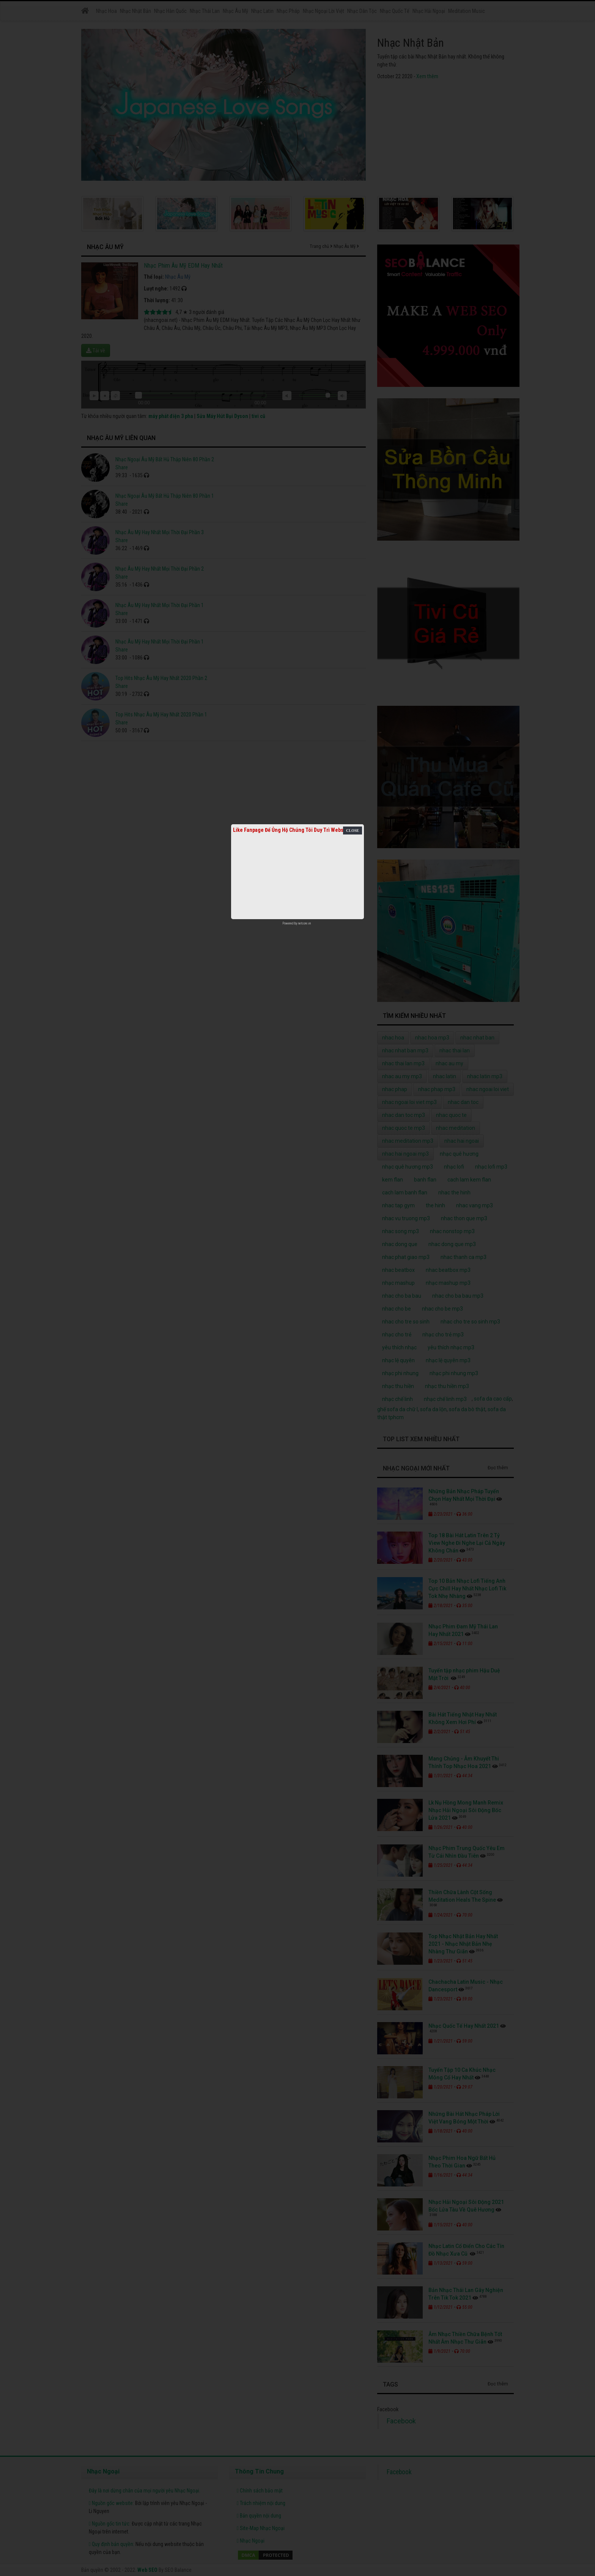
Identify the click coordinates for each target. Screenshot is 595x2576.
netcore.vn (304, 923)
